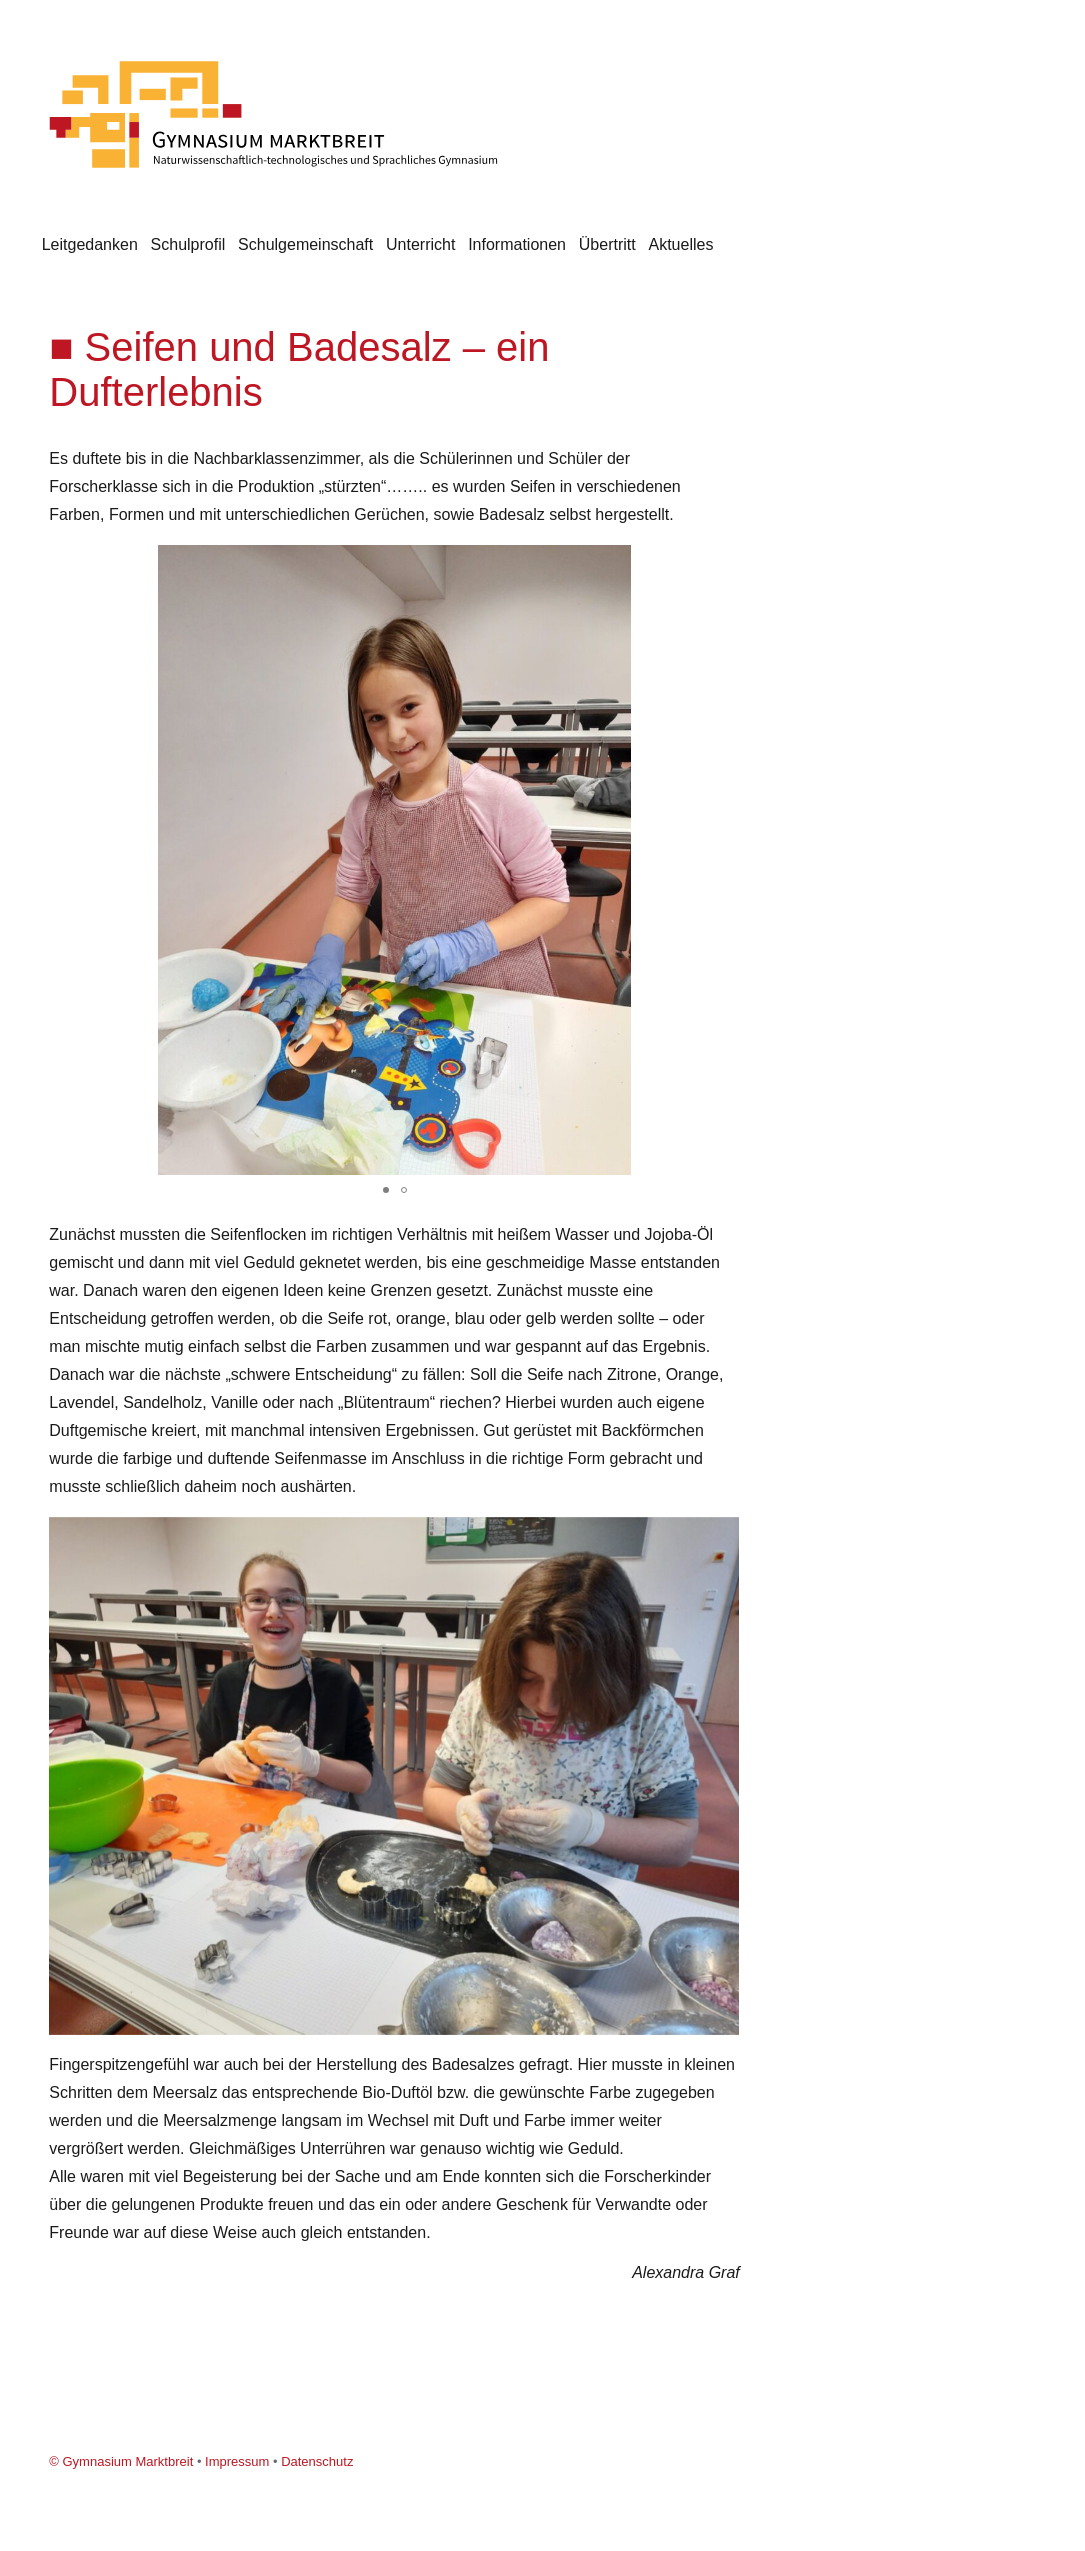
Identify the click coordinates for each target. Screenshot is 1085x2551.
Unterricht (420, 244)
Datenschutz (317, 2461)
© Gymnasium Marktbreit (121, 2461)
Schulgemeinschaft (305, 244)
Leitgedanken (90, 244)
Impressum (237, 2461)
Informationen (517, 244)
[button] (721, 563)
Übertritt (607, 244)
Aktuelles (680, 244)
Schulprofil (188, 244)
